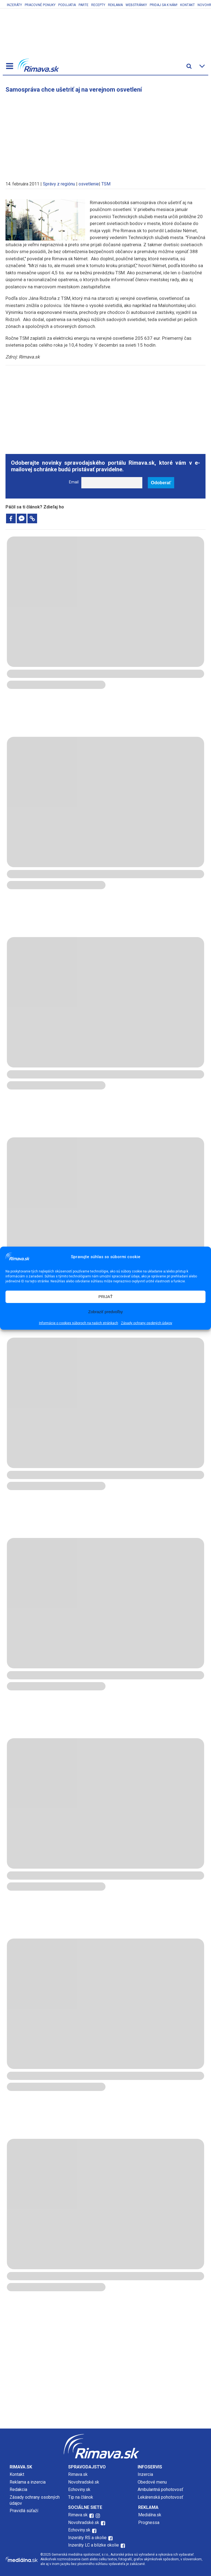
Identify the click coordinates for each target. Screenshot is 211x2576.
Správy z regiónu (59, 184)
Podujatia (67, 5)
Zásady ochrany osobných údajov (146, 1323)
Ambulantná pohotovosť (161, 2489)
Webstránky (136, 5)
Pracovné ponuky (40, 5)
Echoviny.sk (79, 2489)
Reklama (115, 5)
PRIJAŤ (105, 1296)
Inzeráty (14, 5)
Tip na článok (80, 2497)
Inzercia (145, 2474)
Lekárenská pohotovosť (161, 2497)
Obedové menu (152, 2482)
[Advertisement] (105, 134)
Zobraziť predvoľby (105, 1311)
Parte (83, 5)
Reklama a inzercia (28, 2482)
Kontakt (187, 5)
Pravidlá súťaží (24, 2510)
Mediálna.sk (149, 2514)
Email (74, 482)
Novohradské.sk (83, 2482)
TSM (105, 184)
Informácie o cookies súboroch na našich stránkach (78, 1323)
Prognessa (148, 2522)
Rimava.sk (78, 2474)
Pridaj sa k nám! (163, 5)
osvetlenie (89, 184)
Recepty (98, 5)
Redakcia (18, 2489)
